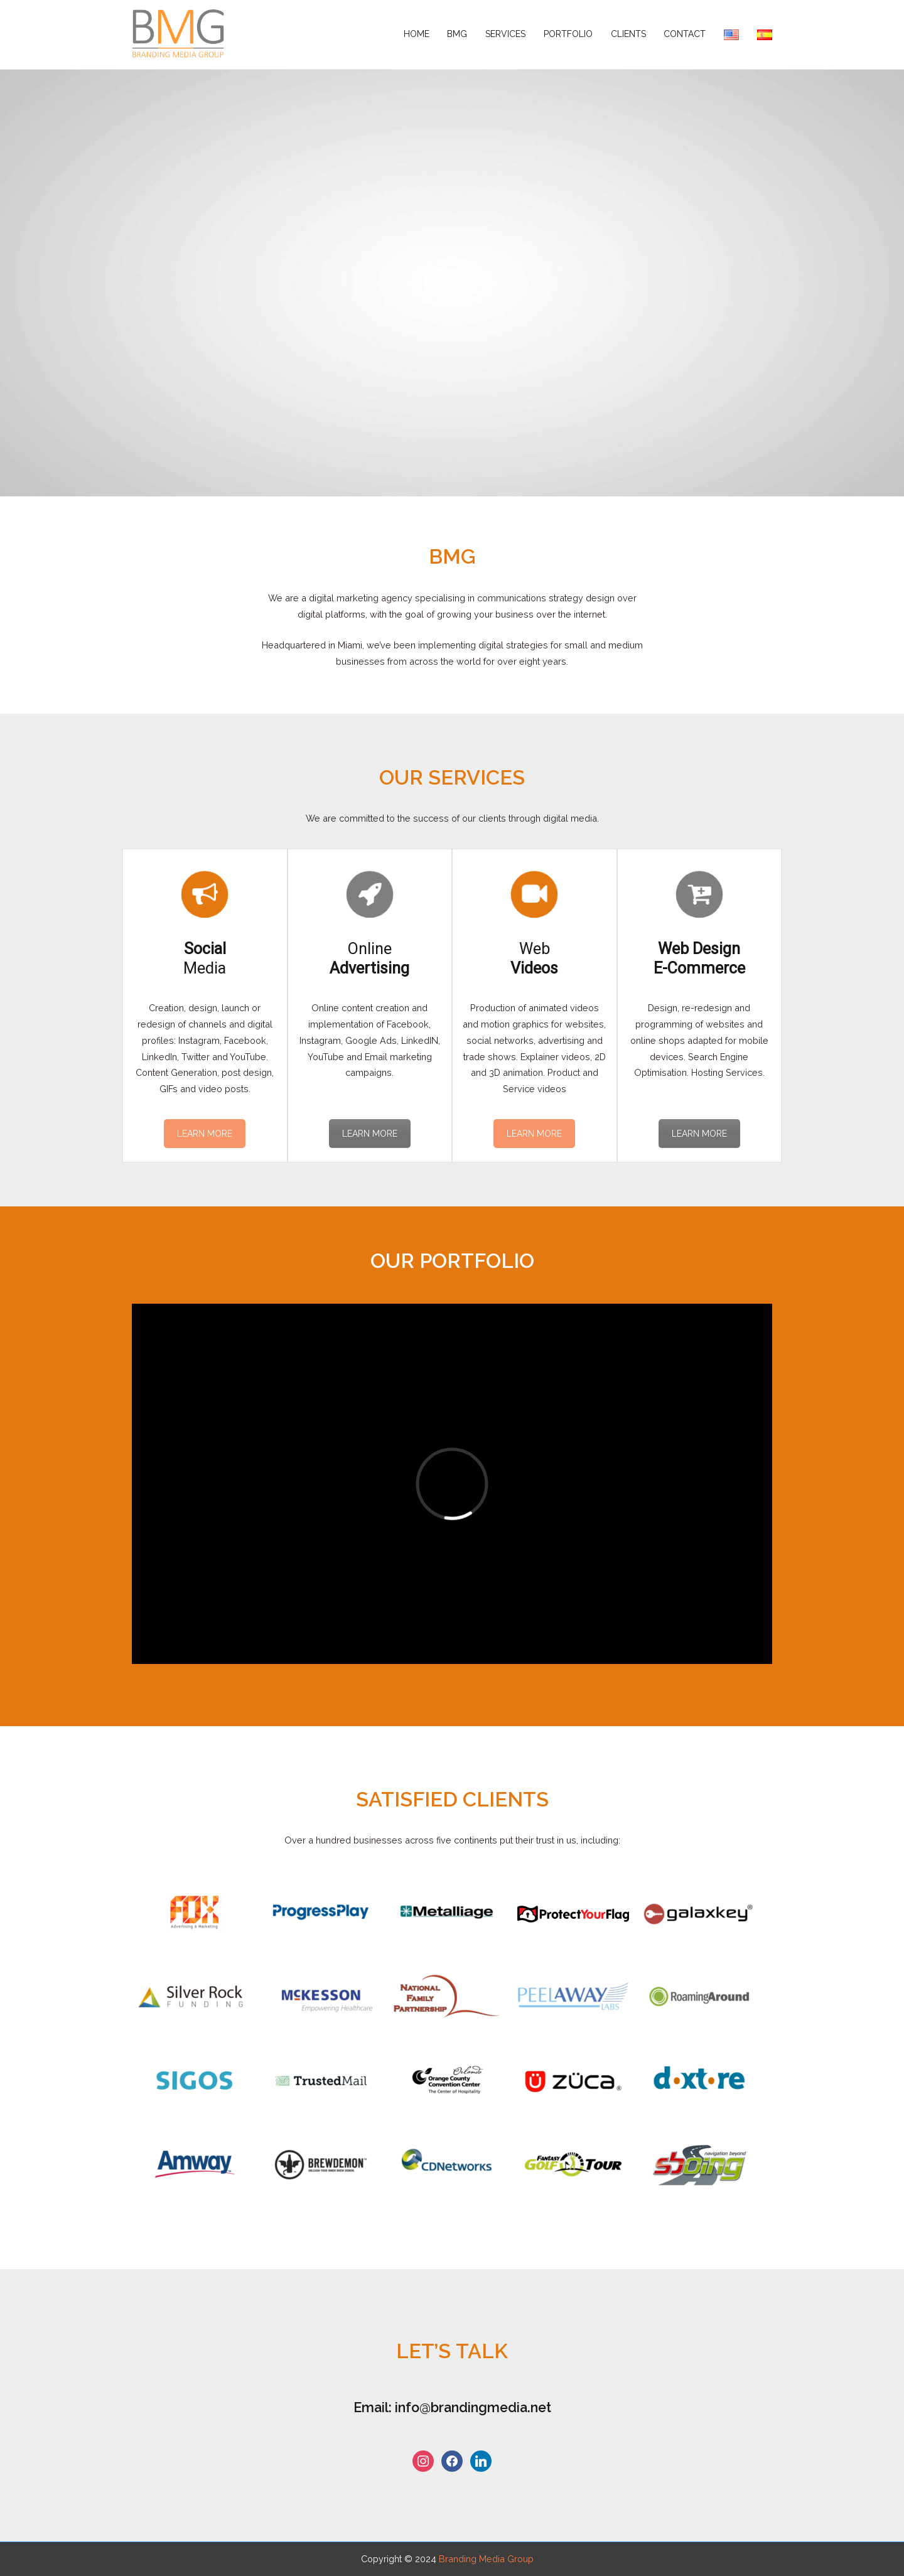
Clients (628, 34)
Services (505, 34)
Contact (685, 34)
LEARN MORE (204, 1134)
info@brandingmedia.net (473, 2407)
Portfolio (568, 34)
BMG (457, 34)
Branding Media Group (486, 2558)
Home (416, 34)
